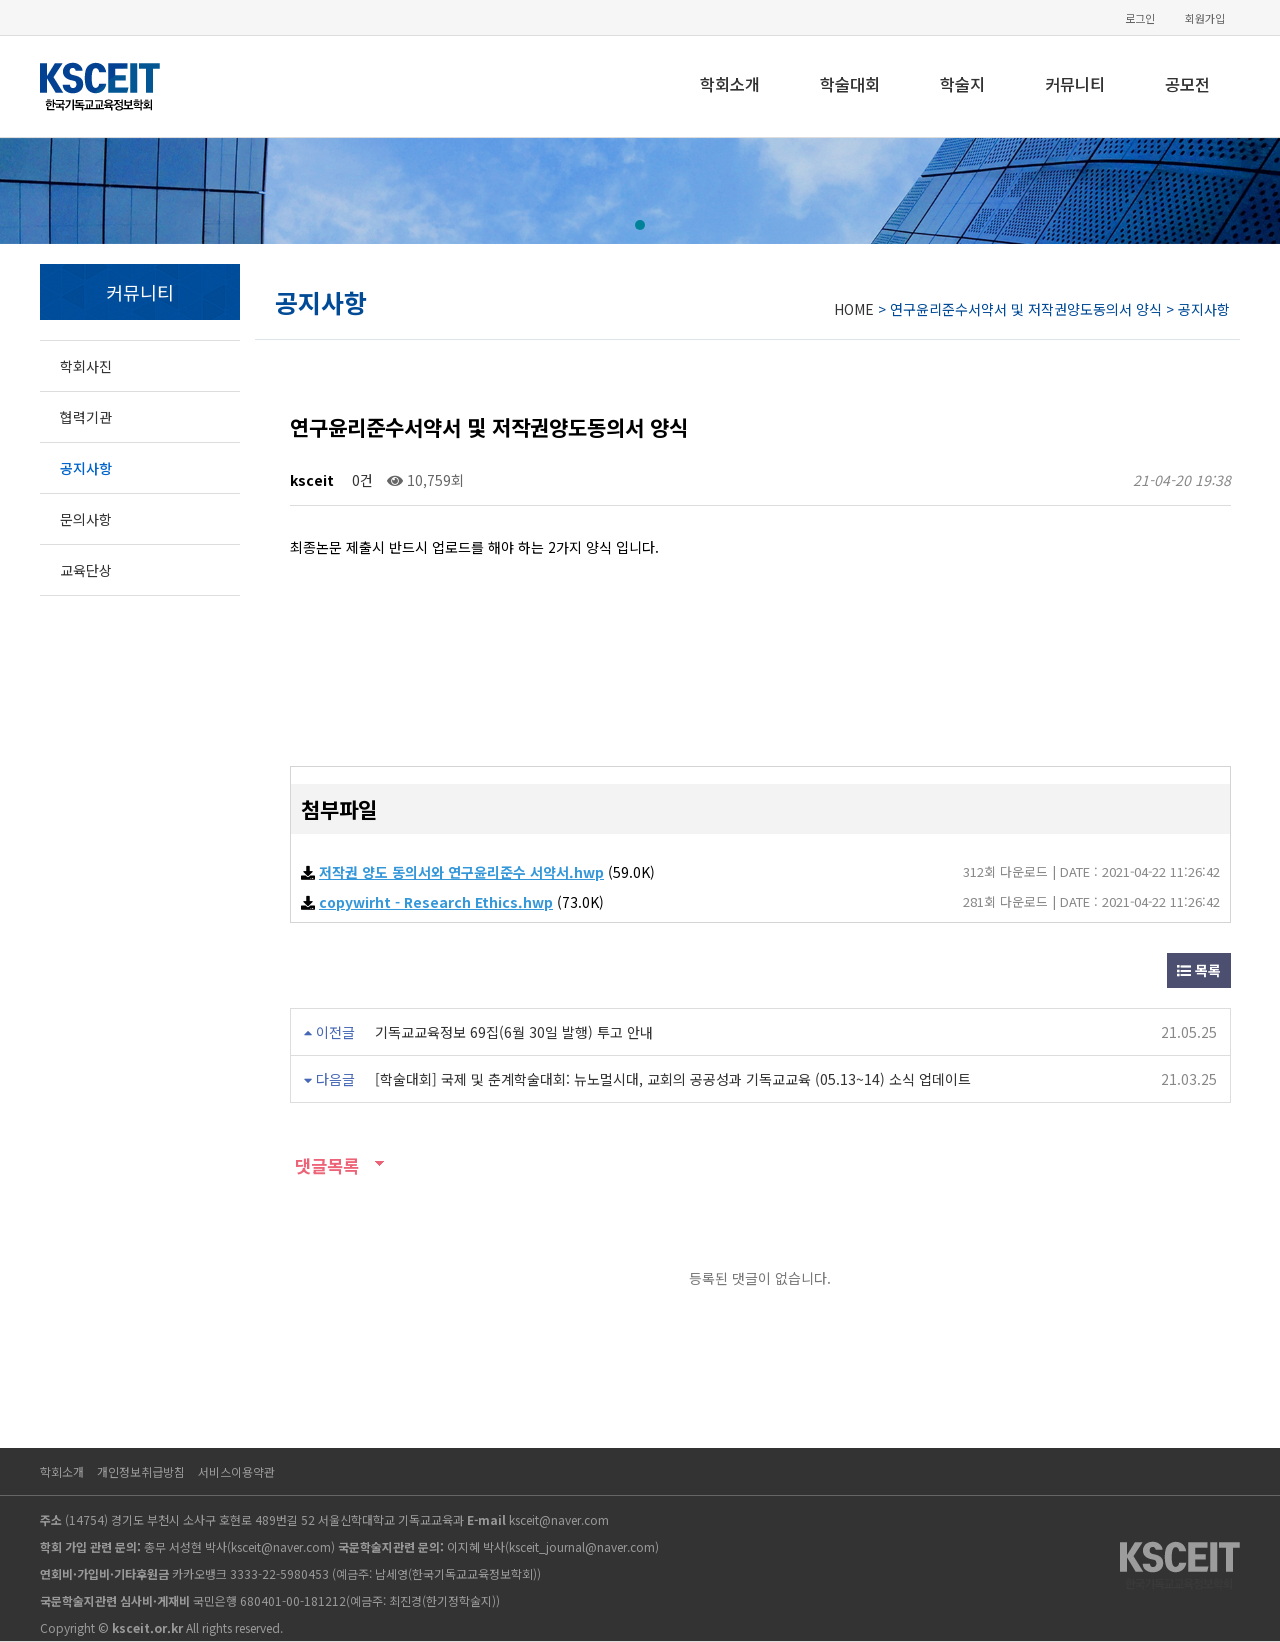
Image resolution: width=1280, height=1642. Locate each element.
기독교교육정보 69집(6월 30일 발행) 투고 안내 (514, 1032)
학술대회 (850, 84)
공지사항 (86, 468)
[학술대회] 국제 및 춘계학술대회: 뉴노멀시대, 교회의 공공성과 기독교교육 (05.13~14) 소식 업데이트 (673, 1079)
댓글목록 (324, 1165)
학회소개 (730, 84)
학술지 (962, 84)
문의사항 (86, 519)
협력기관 (86, 417)
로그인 (1140, 18)
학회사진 (86, 366)
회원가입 (1205, 18)
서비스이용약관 (236, 1471)
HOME (854, 309)
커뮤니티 (1075, 84)
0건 (360, 480)
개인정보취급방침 (141, 1471)
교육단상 (86, 570)
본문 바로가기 (0, 0)
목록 (1199, 970)
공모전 (1187, 84)
